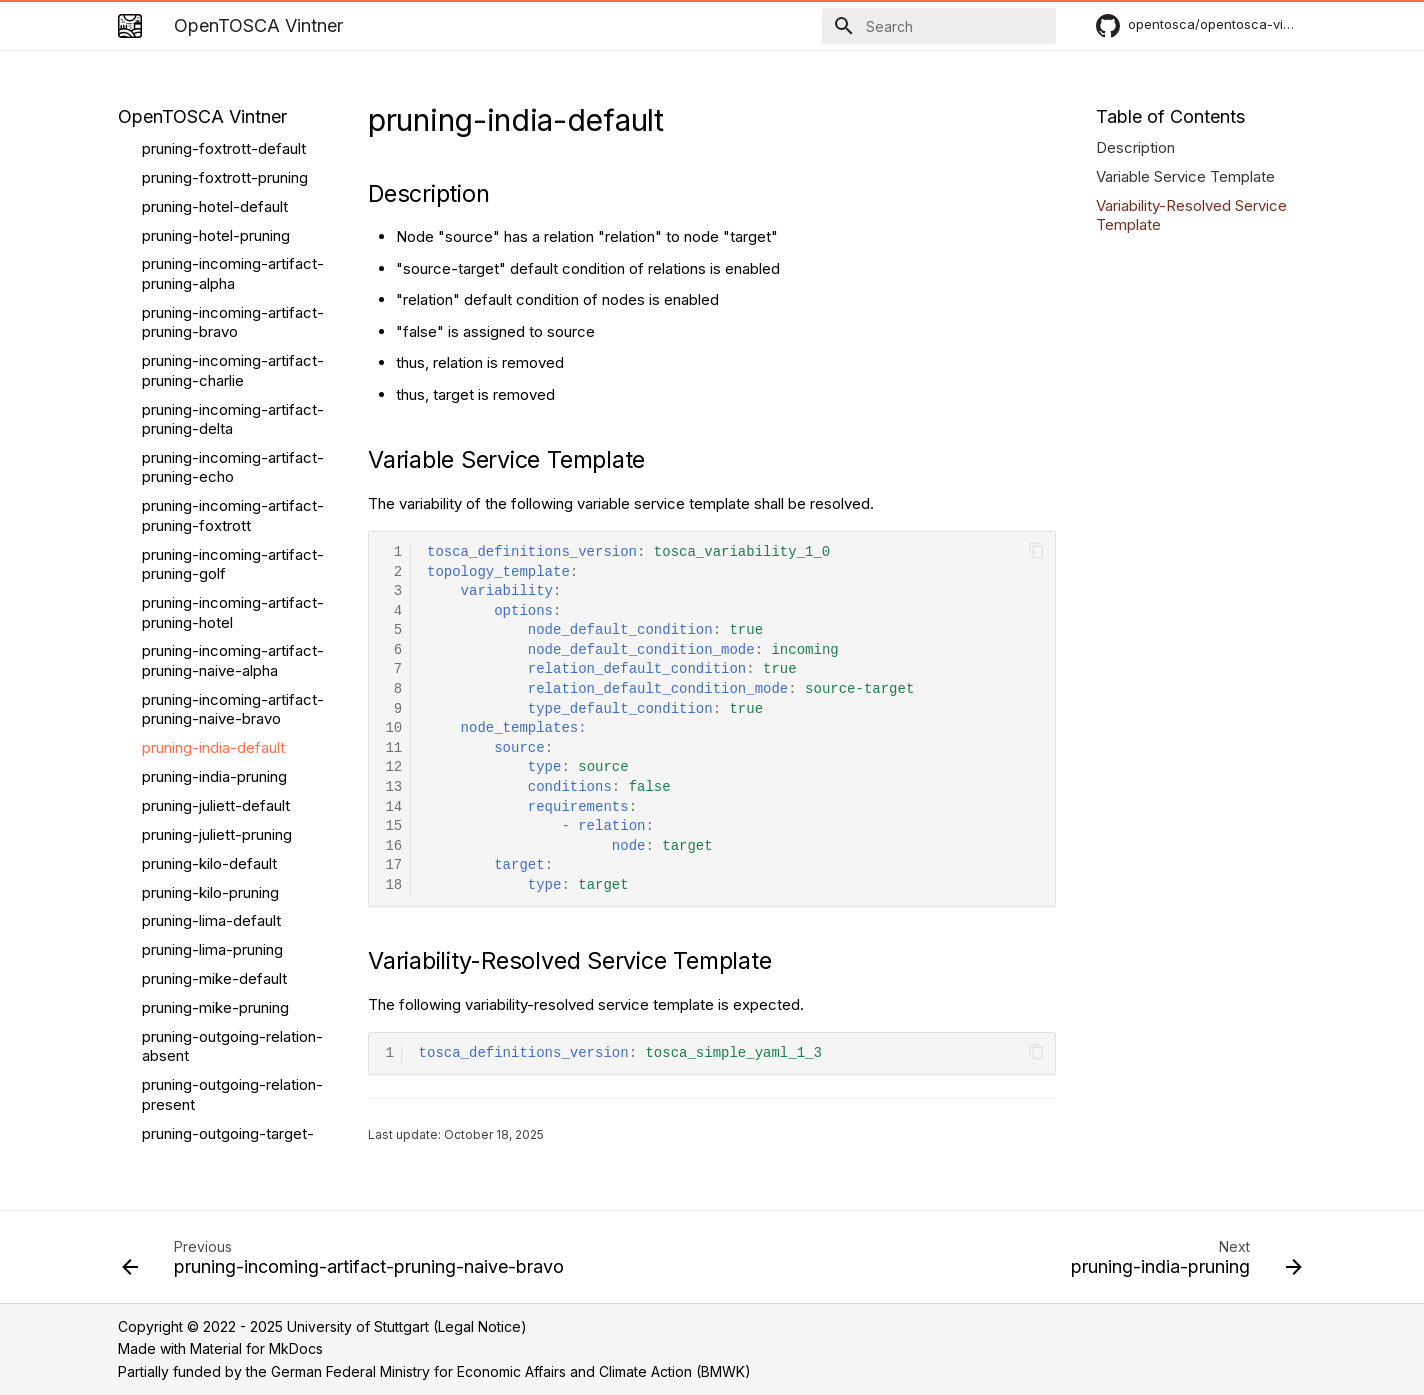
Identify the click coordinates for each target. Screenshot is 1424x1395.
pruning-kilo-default (209, 526)
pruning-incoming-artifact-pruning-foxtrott (233, 178)
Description (1135, 147)
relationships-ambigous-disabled (225, 1144)
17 (393, 865)
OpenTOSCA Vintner (202, 116)
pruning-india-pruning (214, 439)
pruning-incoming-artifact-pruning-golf (233, 227)
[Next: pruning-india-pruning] (1182, 1263)
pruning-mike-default (214, 641)
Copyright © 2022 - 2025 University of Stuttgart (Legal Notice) (322, 1326)
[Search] (939, 26)
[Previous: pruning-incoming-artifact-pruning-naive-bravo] (347, 1263)
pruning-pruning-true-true (229, 1047)
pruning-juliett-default (216, 468)
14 (393, 807)
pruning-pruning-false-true (233, 989)
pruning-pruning (195, 1076)
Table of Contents (1170, 116)
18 (393, 885)
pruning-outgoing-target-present (228, 854)
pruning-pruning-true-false (233, 1018)
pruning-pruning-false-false (219, 951)
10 (393, 728)
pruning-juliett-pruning (217, 497)
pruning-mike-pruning (215, 670)
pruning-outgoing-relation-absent (232, 709)
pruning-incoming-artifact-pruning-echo (233, 130)
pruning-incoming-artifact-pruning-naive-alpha (233, 323)
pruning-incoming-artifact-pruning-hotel (233, 275)
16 (393, 846)
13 (393, 787)
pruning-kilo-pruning (210, 555)
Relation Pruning (197, 1105)
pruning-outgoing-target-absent (228, 806)
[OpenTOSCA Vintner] (130, 26)
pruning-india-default (213, 410)
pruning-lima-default (211, 583)
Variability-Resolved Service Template (1191, 215)
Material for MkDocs (256, 1348)
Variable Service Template (1185, 176)
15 (393, 826)
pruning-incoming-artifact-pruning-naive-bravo (233, 372)
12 (393, 767)
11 (393, 748)
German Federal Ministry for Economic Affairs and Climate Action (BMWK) (511, 1371)
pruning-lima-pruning (212, 612)
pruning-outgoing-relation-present (232, 757)
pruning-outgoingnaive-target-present (222, 902)
